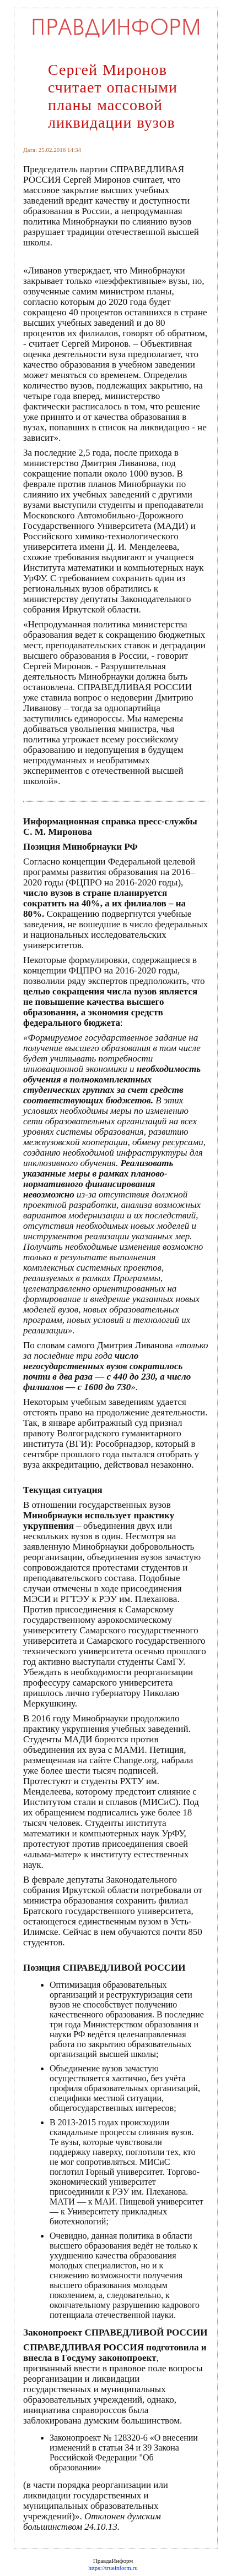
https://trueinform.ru (113, 2567)
